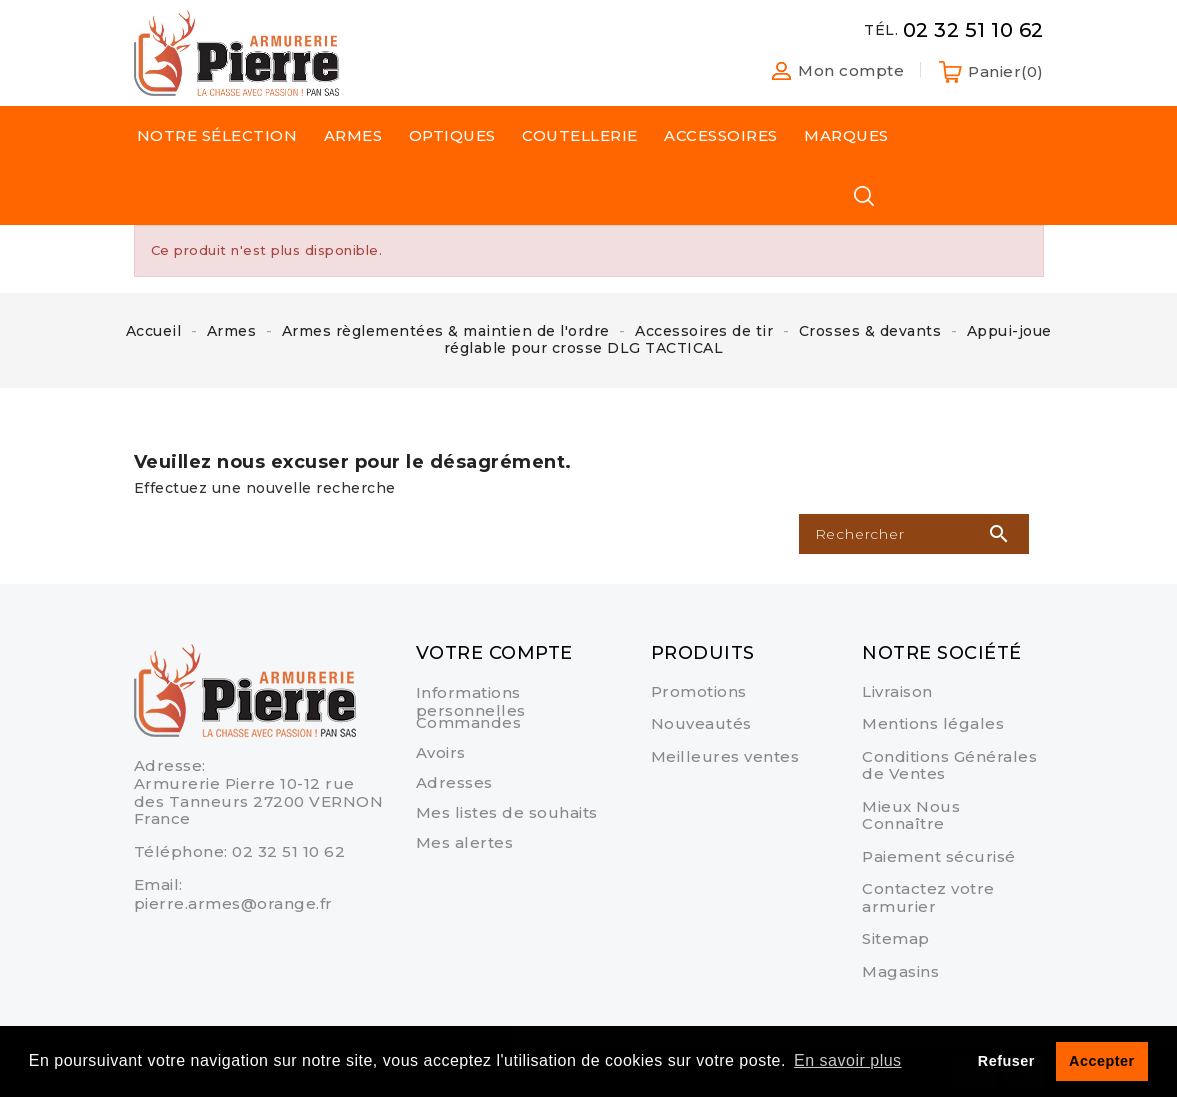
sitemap (896, 938)
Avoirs (441, 752)
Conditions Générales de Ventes (949, 765)
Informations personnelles (471, 702)
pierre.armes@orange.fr (233, 903)
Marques (846, 135)
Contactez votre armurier (928, 897)
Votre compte (494, 653)
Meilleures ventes (725, 756)
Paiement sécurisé (939, 856)
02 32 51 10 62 (288, 851)
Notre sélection (217, 135)
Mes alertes (465, 842)
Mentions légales (933, 723)
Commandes (469, 722)
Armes (353, 135)
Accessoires (721, 135)
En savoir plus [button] (848, 1060)
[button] (774, 71)
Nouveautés (701, 723)
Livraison (897, 691)
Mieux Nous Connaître (911, 815)
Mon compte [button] (851, 71)
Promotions (699, 691)
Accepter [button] (1102, 1061)
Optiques (452, 135)
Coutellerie (580, 135)
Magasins (900, 971)
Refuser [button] (1006, 1061)
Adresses (454, 782)
